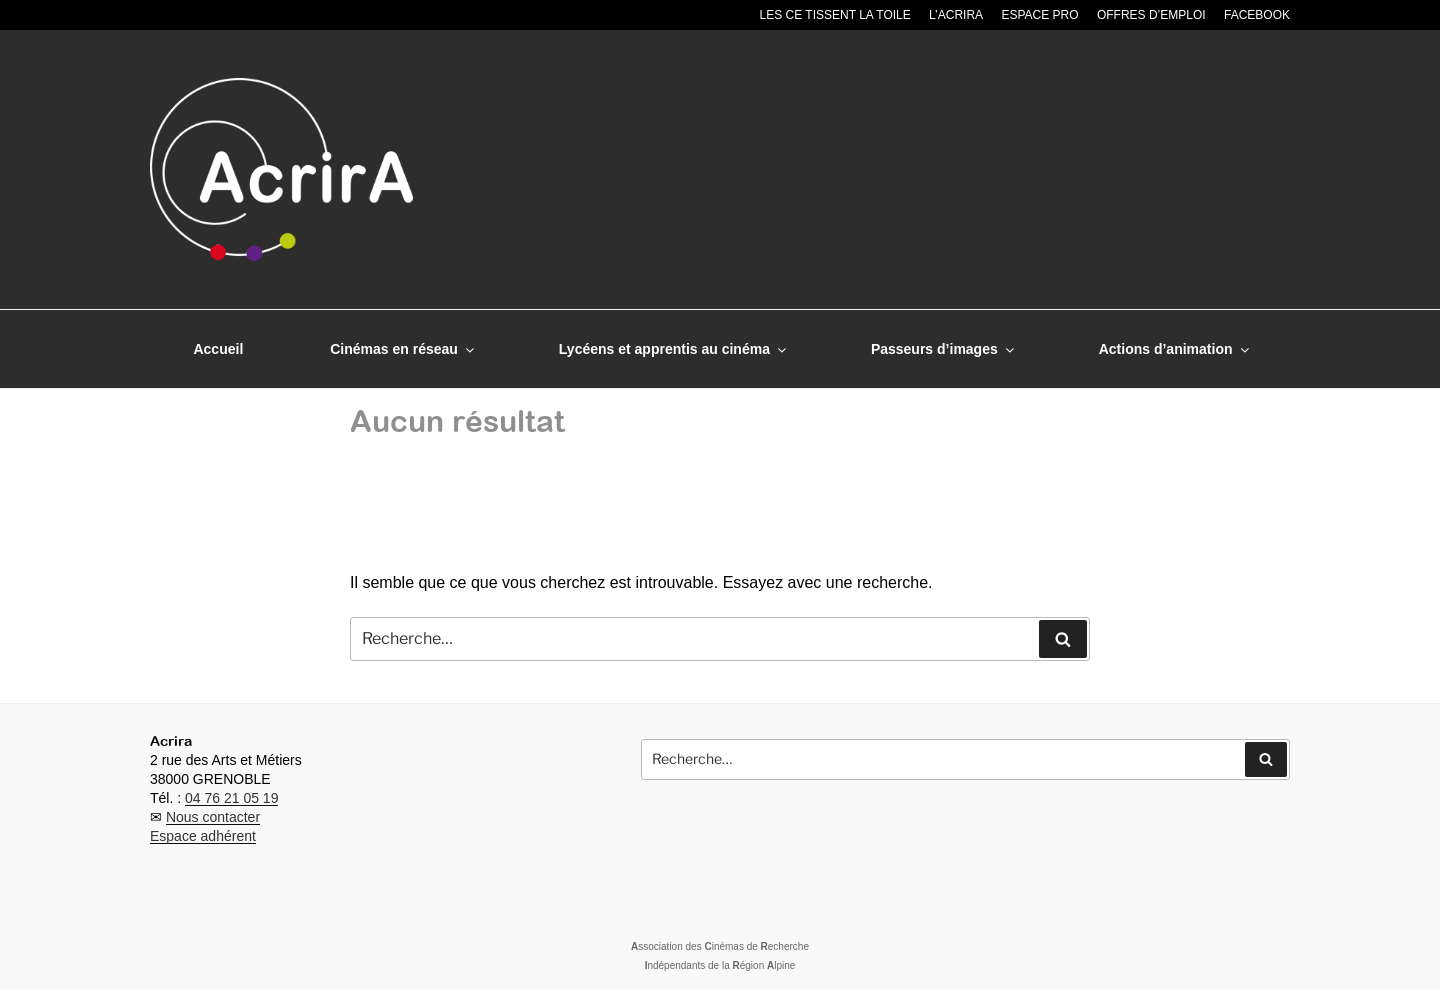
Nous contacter (213, 817)
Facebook (1257, 15)
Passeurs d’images (944, 349)
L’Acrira (956, 15)
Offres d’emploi (1151, 15)
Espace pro (1039, 15)
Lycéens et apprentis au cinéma (674, 349)
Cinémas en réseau (403, 349)
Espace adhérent (203, 836)
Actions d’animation (1175, 349)
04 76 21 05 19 (231, 798)
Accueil (218, 349)
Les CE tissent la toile (835, 15)
